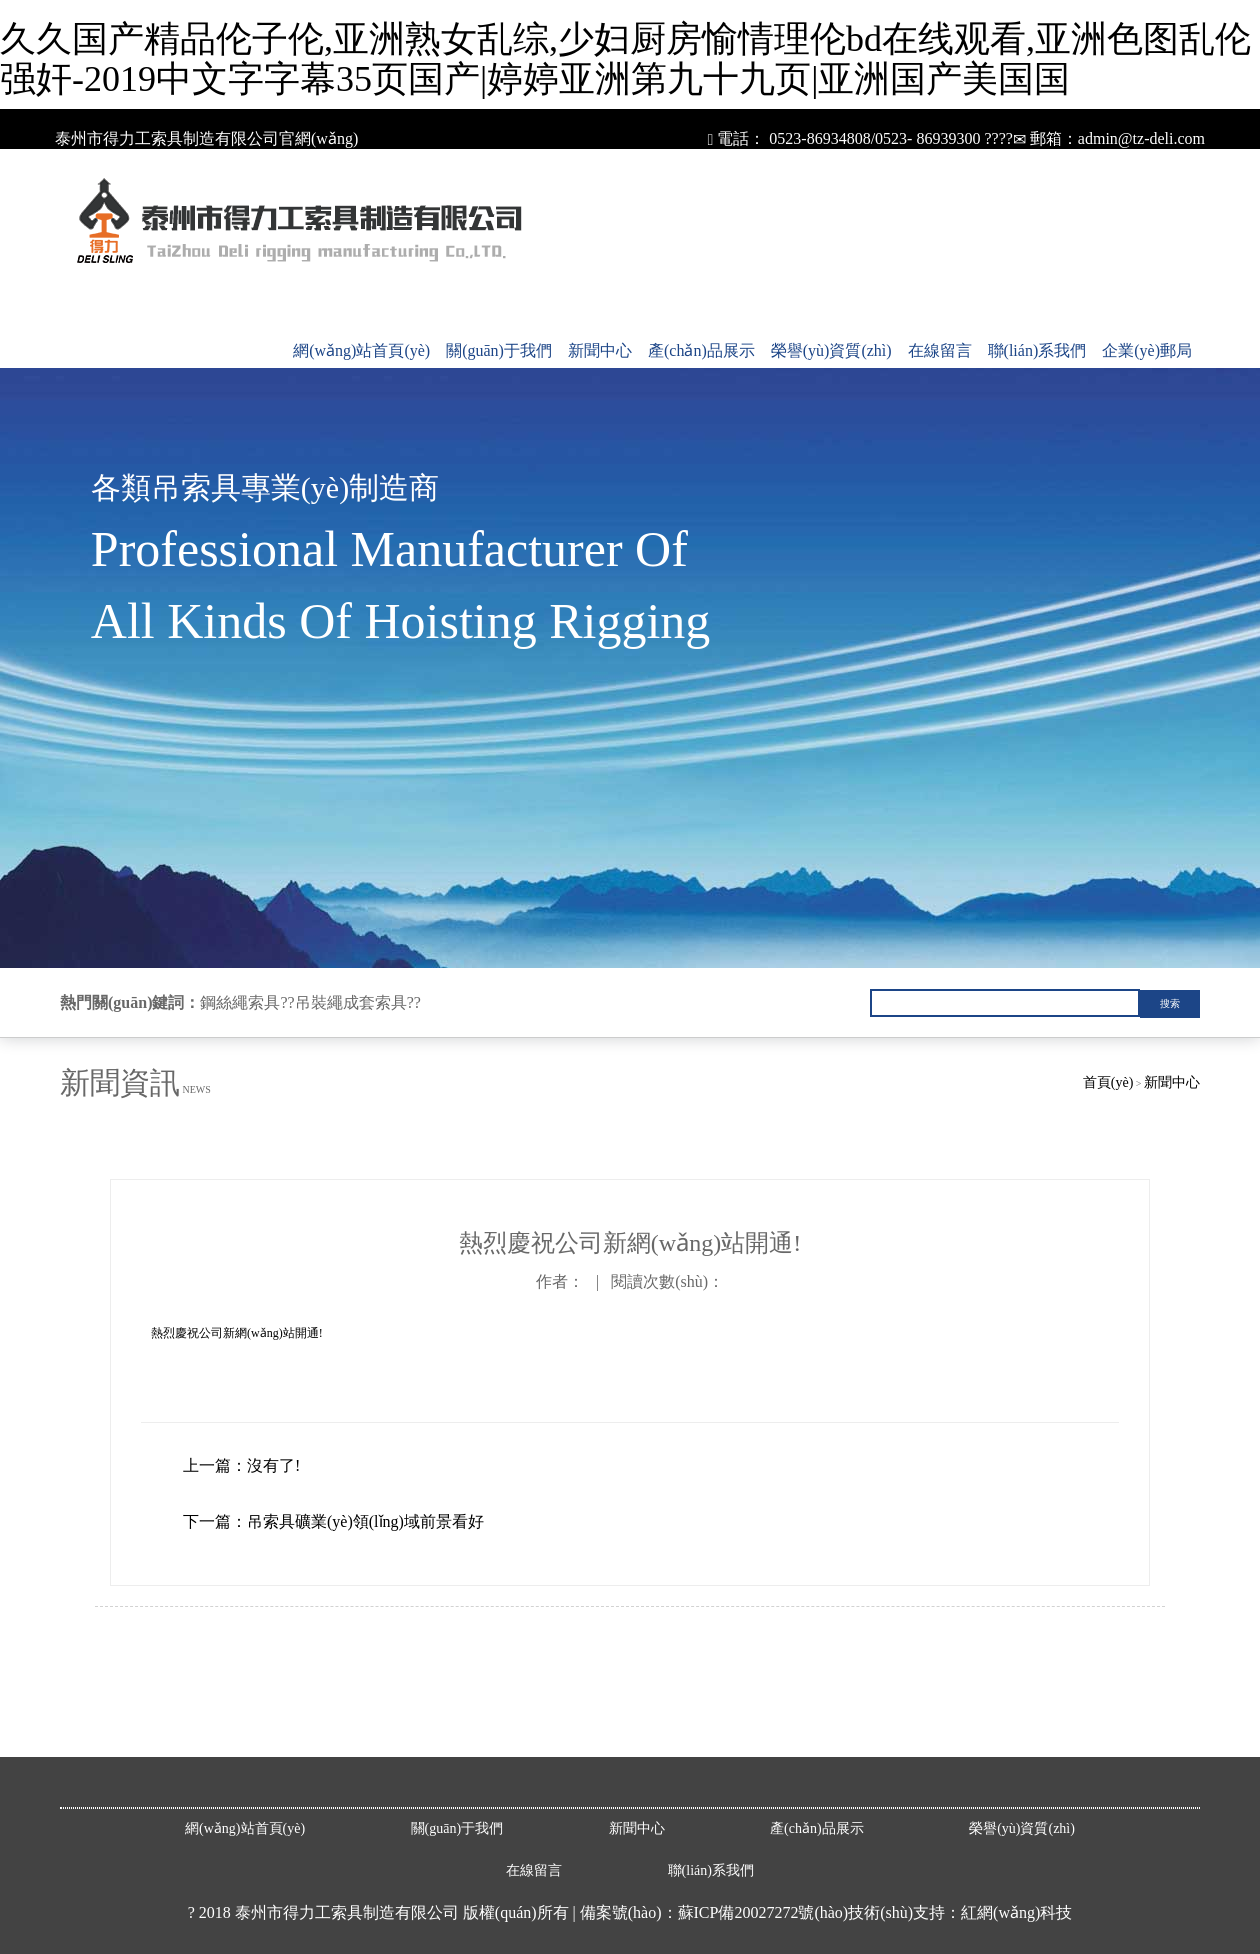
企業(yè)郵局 (1147, 350)
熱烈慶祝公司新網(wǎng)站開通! (237, 1333)
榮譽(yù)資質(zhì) (831, 350)
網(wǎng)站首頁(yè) (361, 350)
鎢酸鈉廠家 (185, 1733)
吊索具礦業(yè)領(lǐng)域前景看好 (365, 1521)
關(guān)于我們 (499, 350)
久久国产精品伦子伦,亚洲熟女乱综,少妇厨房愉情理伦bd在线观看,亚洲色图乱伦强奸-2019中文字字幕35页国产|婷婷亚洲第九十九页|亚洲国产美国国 (625, 59)
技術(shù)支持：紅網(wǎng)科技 (960, 1912)
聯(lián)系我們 (1037, 350)
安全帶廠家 (71, 1733)
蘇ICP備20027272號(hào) (763, 1912)
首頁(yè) (1108, 1082)
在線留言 (940, 350)
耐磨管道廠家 (129, 1733)
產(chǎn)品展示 (701, 350)
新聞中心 (600, 350)
